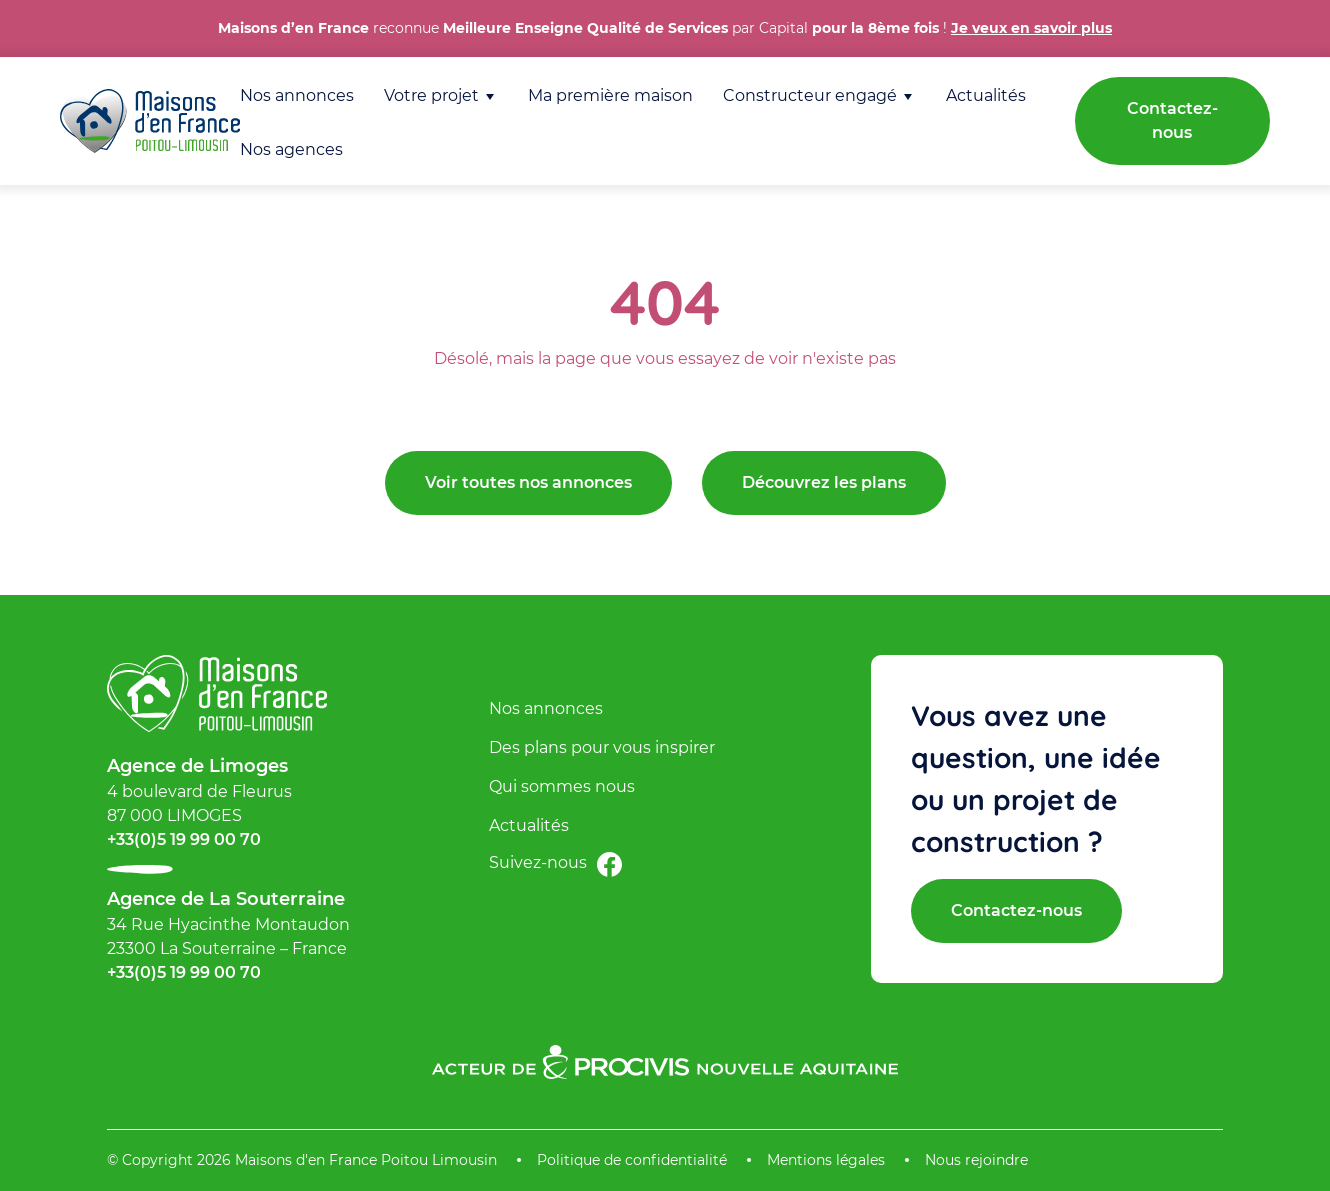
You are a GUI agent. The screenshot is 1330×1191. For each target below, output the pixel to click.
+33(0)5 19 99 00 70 (184, 839)
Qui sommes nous (562, 786)
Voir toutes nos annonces (528, 482)
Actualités (986, 95)
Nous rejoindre (976, 1160)
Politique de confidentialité (632, 1160)
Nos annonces (297, 95)
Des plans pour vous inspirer (602, 747)
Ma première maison (610, 95)
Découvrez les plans (824, 482)
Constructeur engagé (810, 95)
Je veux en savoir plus (1031, 28)
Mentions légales (826, 1160)
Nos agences (291, 149)
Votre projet (431, 95)
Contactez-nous (1172, 120)
